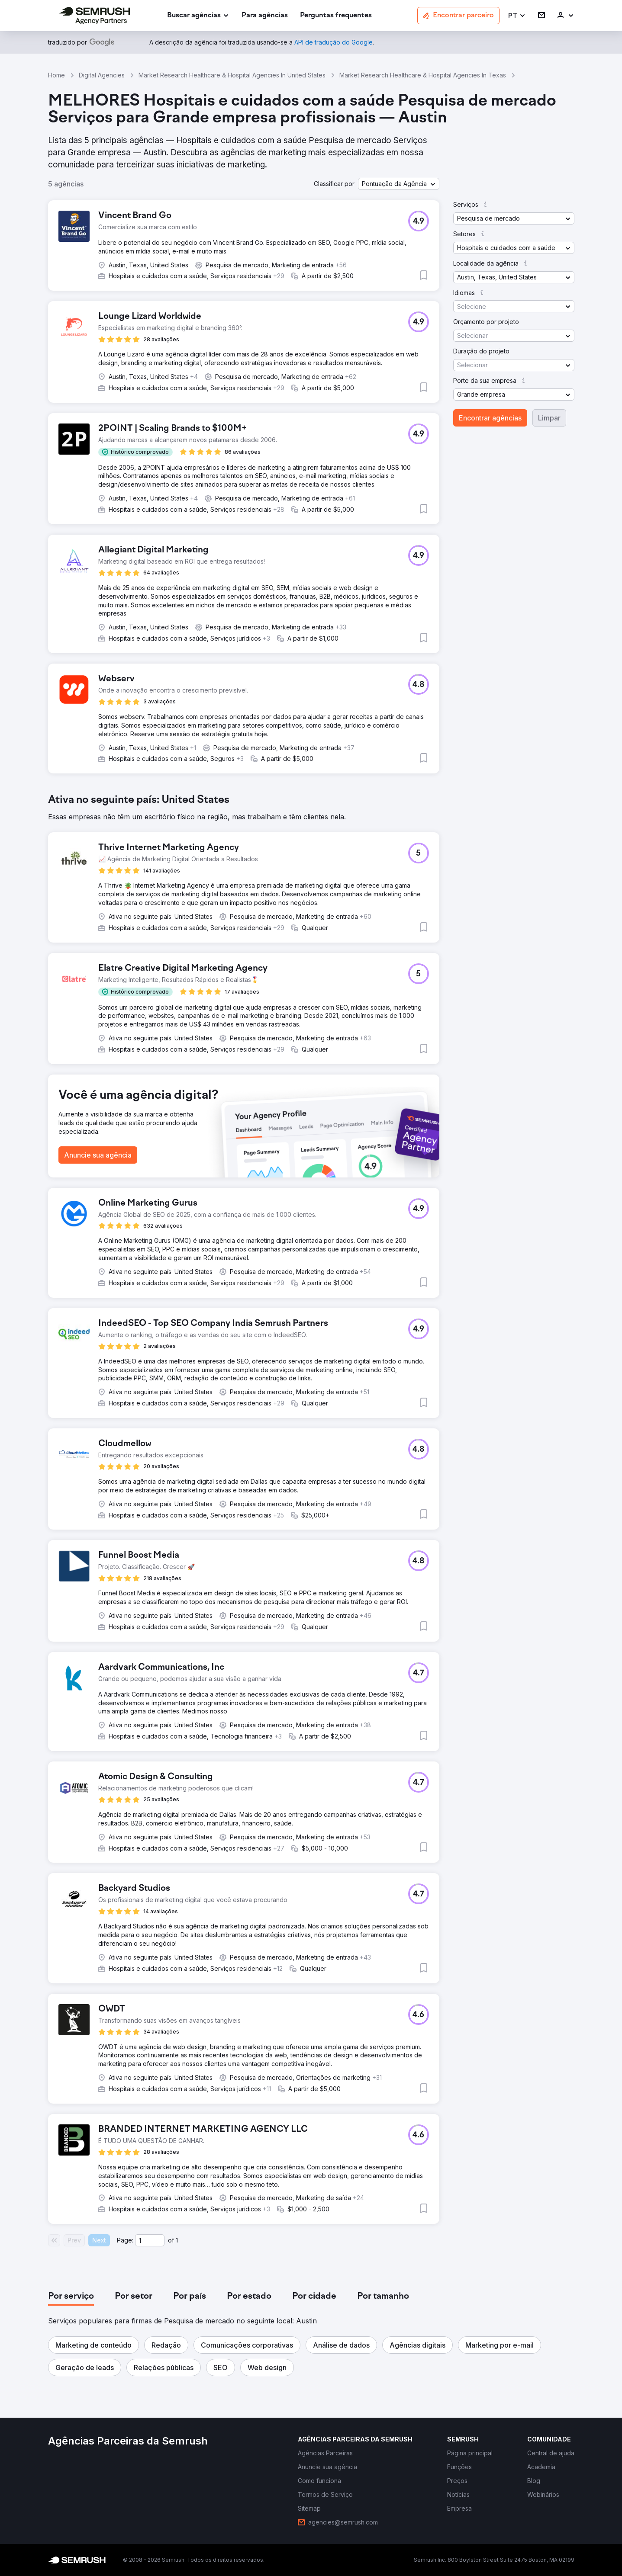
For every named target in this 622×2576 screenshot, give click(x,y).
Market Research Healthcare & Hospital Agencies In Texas (422, 75)
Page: (125, 2240)
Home (56, 75)
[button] (517, 15)
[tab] (71, 2296)
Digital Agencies (102, 75)
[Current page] (149, 2240)
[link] (265, 15)
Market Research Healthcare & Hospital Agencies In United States (232, 75)
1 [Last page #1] (177, 2240)
